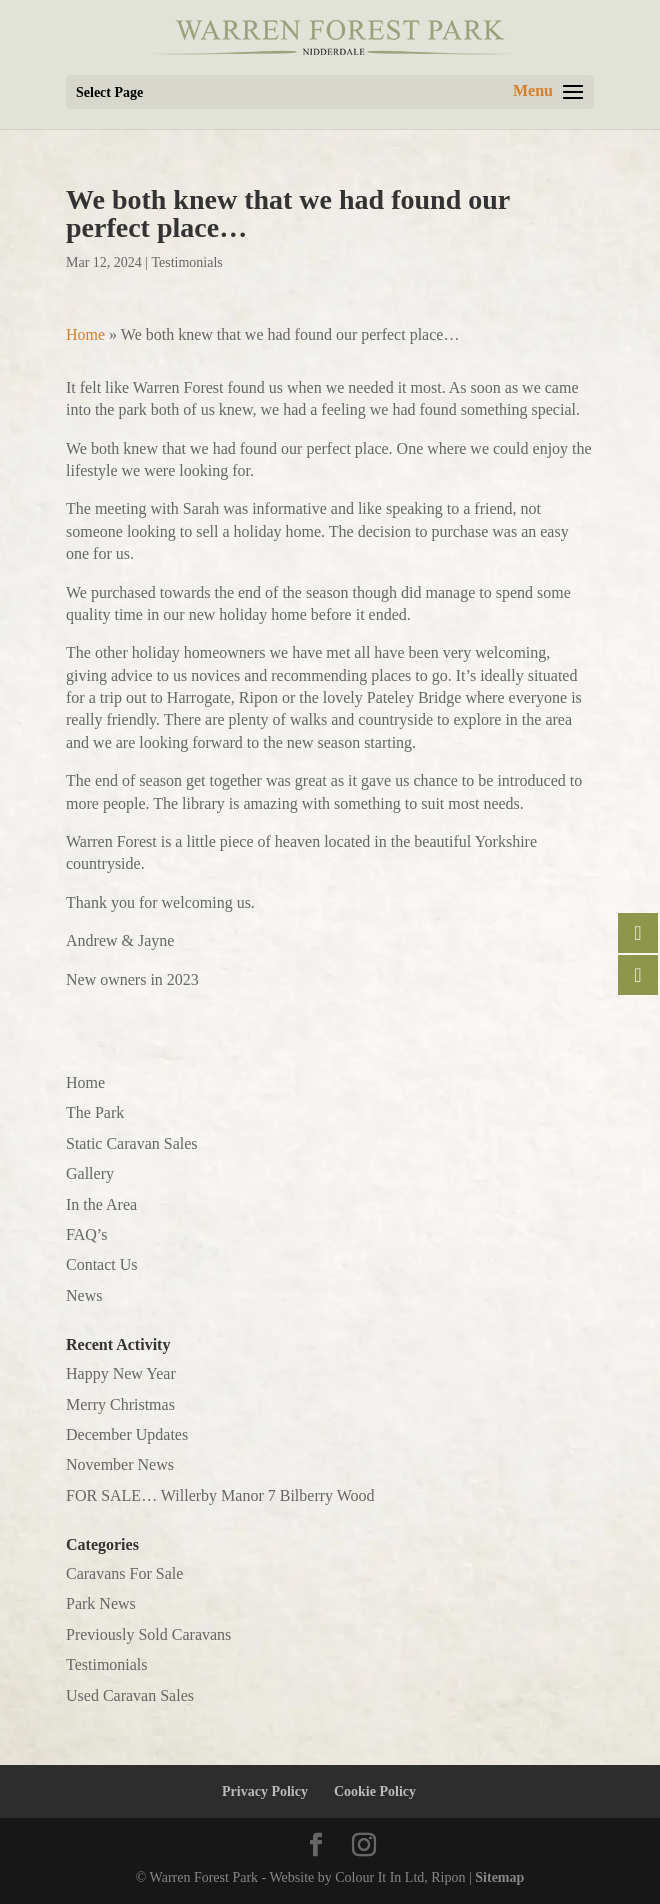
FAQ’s (87, 1234)
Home (85, 334)
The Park (95, 1112)
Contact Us (102, 1264)
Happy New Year (121, 1373)
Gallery (90, 1173)
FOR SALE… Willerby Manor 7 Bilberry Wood (220, 1495)
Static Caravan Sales (132, 1143)
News (84, 1295)
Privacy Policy (265, 1791)
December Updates (127, 1434)
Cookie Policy (375, 1791)
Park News (101, 1603)
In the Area (101, 1204)
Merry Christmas (120, 1404)
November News (120, 1464)
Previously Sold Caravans (148, 1634)
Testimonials (186, 262)
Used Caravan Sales (130, 1695)
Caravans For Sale (124, 1573)
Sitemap (499, 1877)
